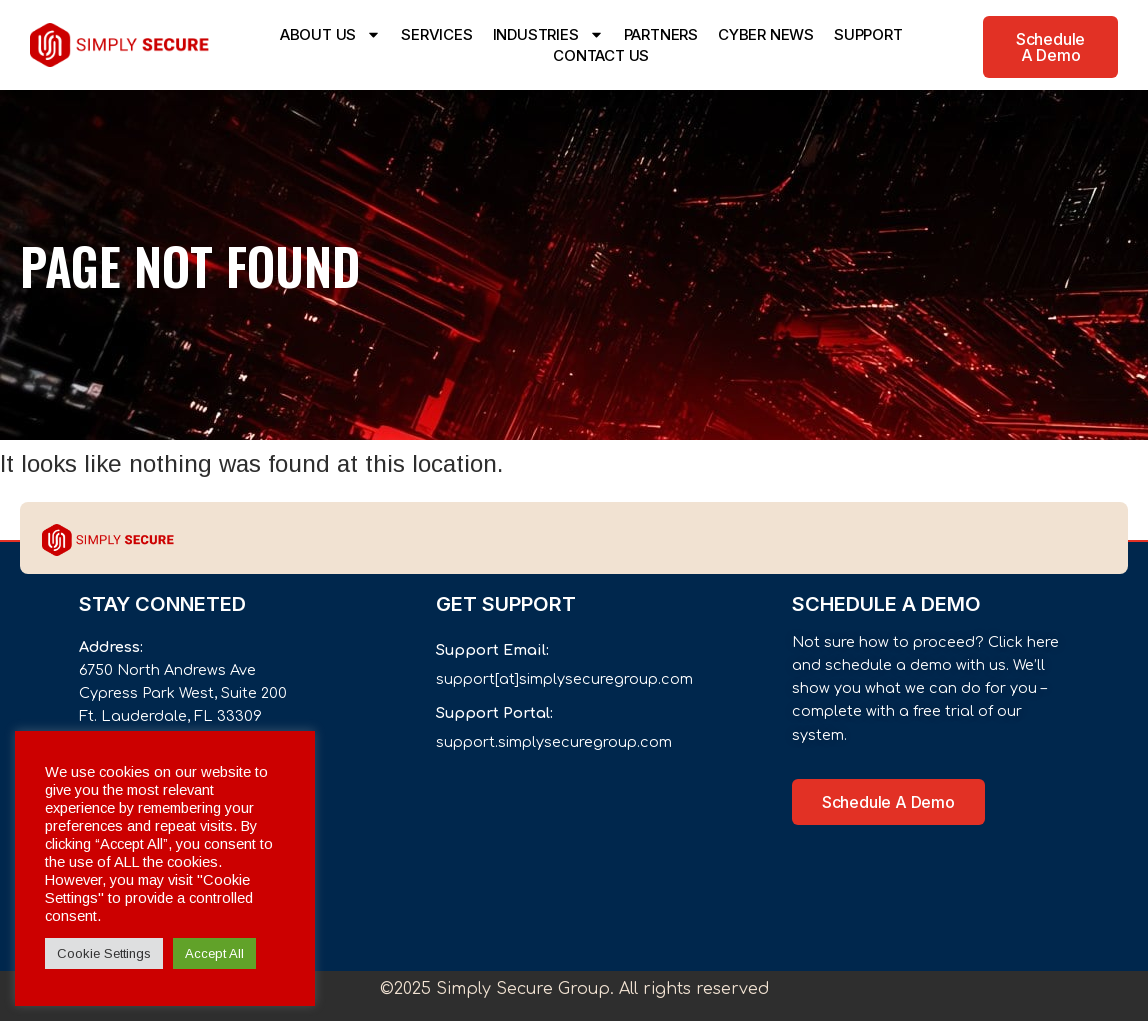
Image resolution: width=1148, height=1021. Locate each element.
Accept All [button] (214, 953)
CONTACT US (601, 55)
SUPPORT (868, 34)
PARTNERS (661, 34)
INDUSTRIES (548, 34)
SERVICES (436, 34)
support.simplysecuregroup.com (554, 742)
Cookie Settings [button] (104, 953)
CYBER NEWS (766, 34)
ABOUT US (330, 34)
